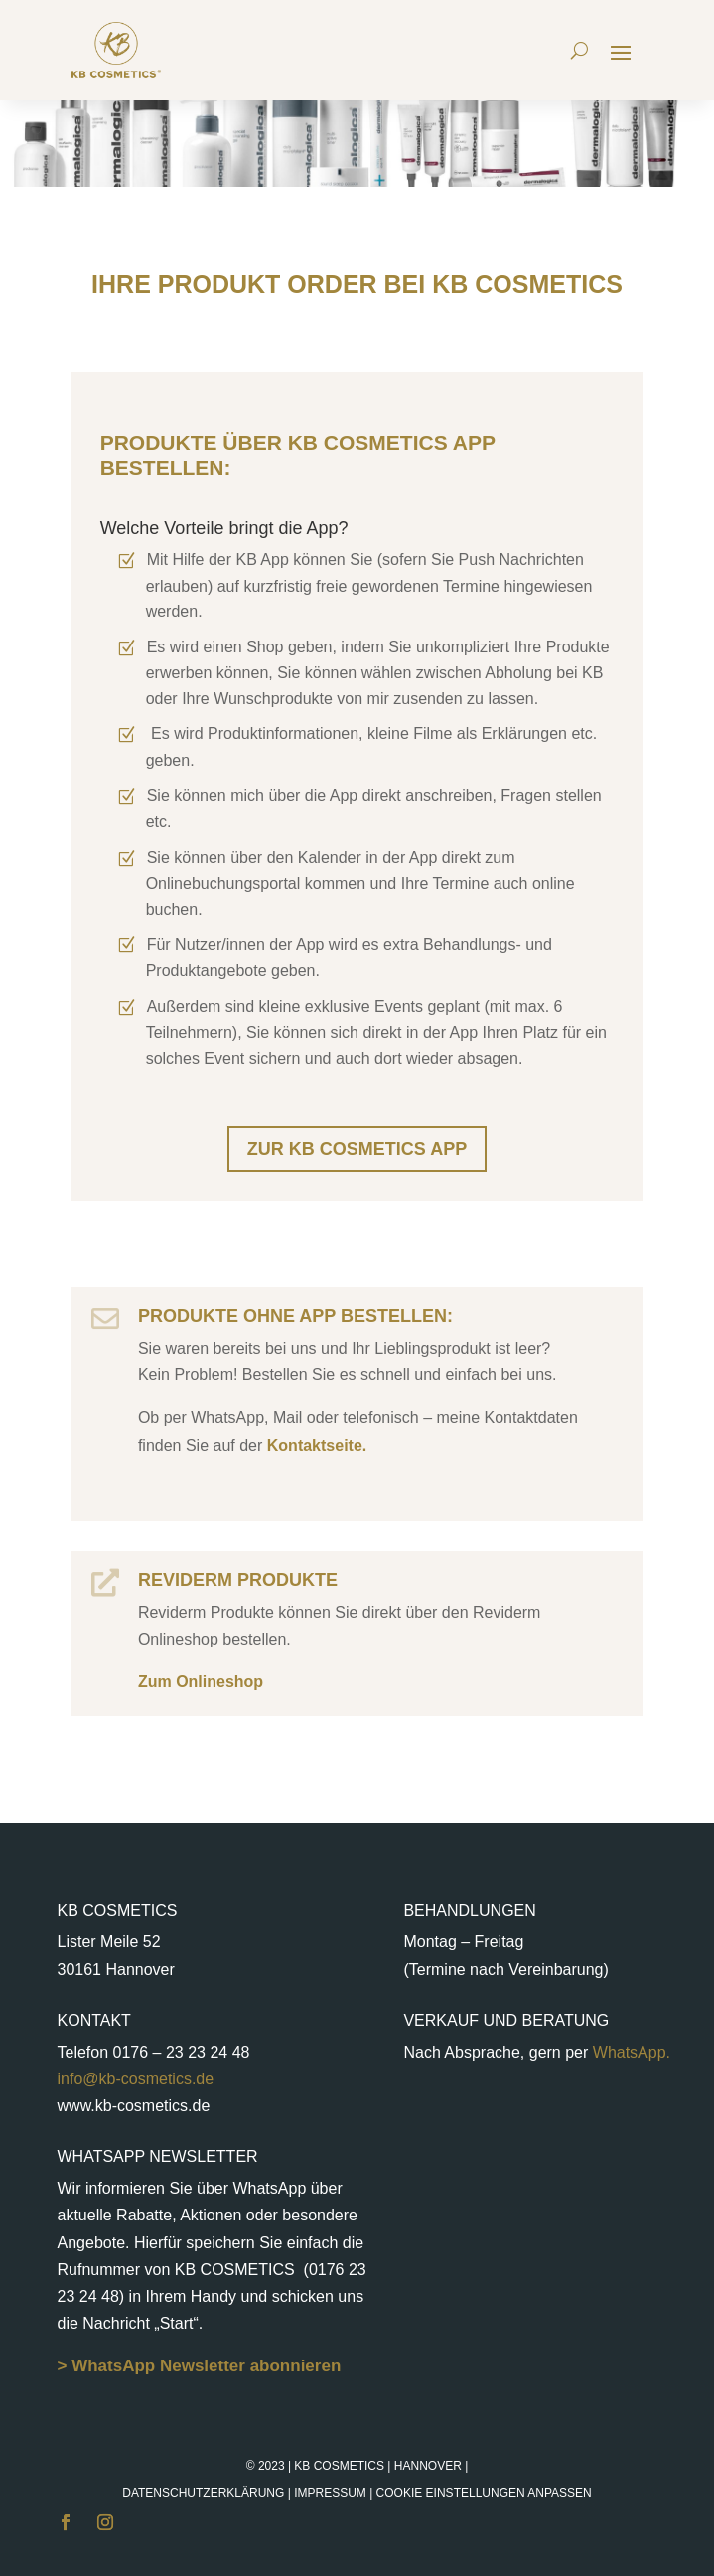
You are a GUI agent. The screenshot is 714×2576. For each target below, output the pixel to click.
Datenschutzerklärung (203, 2493)
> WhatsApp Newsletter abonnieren (200, 2366)
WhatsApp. (629, 2052)
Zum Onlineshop (200, 1681)
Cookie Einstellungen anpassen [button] (484, 2493)
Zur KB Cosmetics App (357, 1149)
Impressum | (443, 2493)
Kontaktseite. (314, 1445)
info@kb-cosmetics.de (136, 2079)
